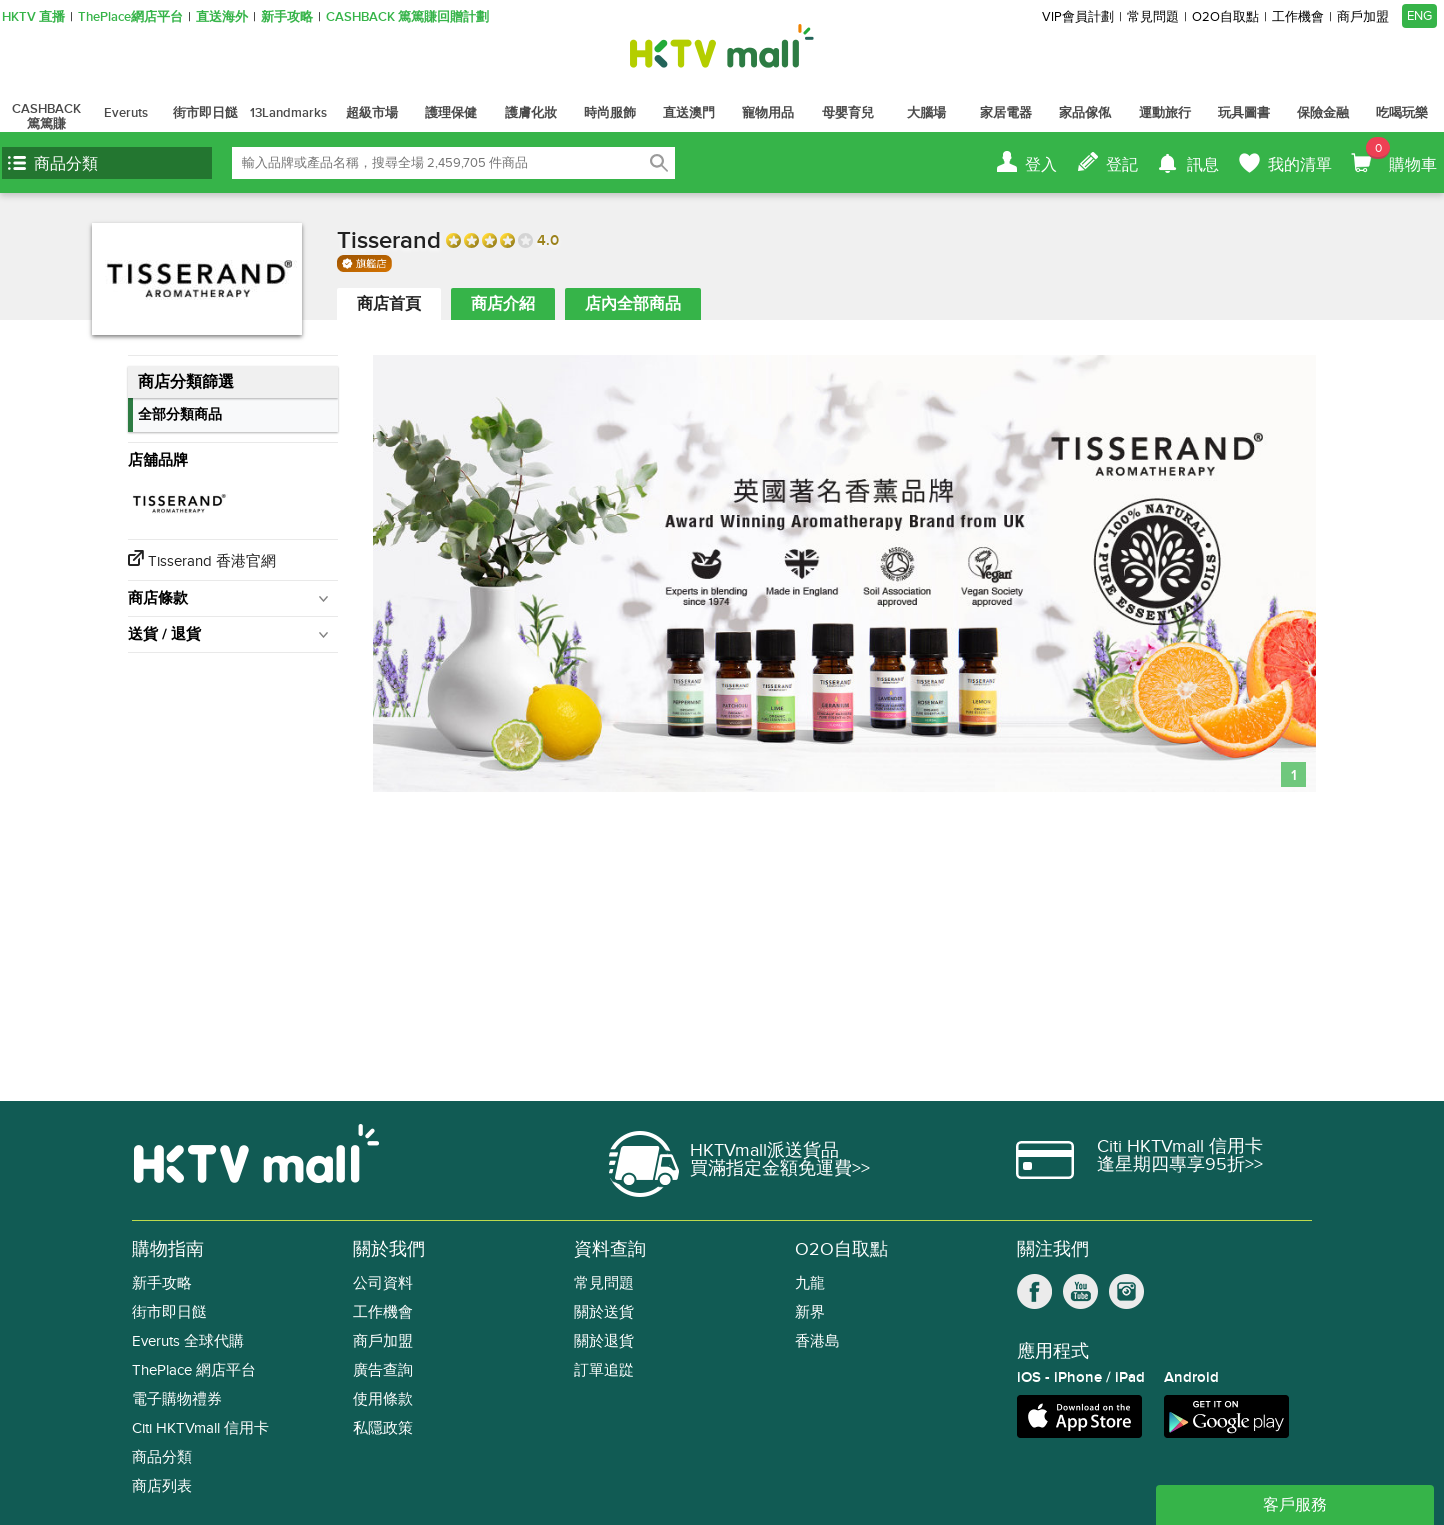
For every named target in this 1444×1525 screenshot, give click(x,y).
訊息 (1203, 165)
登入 (1041, 165)
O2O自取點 (1225, 17)
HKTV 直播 (33, 17)
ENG (1419, 16)
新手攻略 (287, 17)
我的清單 (1300, 165)
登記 (1122, 165)
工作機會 (1298, 17)
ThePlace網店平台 (130, 17)
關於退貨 (604, 1341)
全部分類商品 (180, 414)
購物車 (1401, 156)
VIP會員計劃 (1078, 17)
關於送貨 (604, 1312)
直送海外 (222, 17)
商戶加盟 (1363, 17)
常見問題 (1153, 17)
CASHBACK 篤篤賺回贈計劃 (407, 17)
